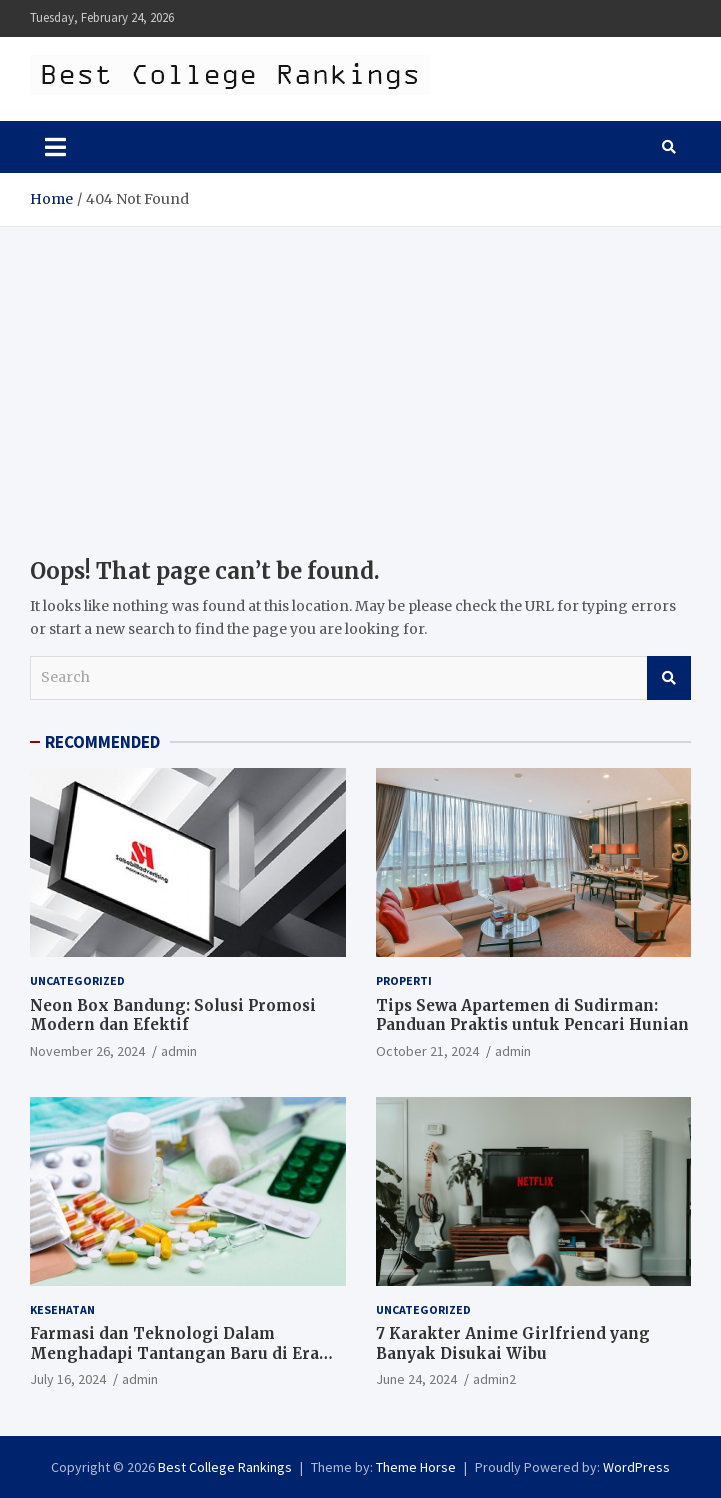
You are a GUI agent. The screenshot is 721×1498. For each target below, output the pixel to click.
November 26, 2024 (87, 1051)
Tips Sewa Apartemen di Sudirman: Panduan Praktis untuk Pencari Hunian (532, 1015)
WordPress (636, 1467)
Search (669, 678)
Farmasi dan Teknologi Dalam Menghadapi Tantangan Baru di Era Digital (174, 1353)
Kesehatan (62, 1309)
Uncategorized (77, 980)
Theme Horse (416, 1467)
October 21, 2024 (427, 1051)
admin (179, 1051)
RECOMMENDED (102, 742)
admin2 (494, 1379)
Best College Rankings (225, 1467)
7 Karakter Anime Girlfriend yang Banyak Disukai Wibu (513, 1343)
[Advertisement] (360, 377)
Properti (404, 980)
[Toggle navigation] (55, 147)
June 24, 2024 (416, 1379)
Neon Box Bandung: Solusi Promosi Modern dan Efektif (173, 1015)
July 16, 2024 (68, 1379)
